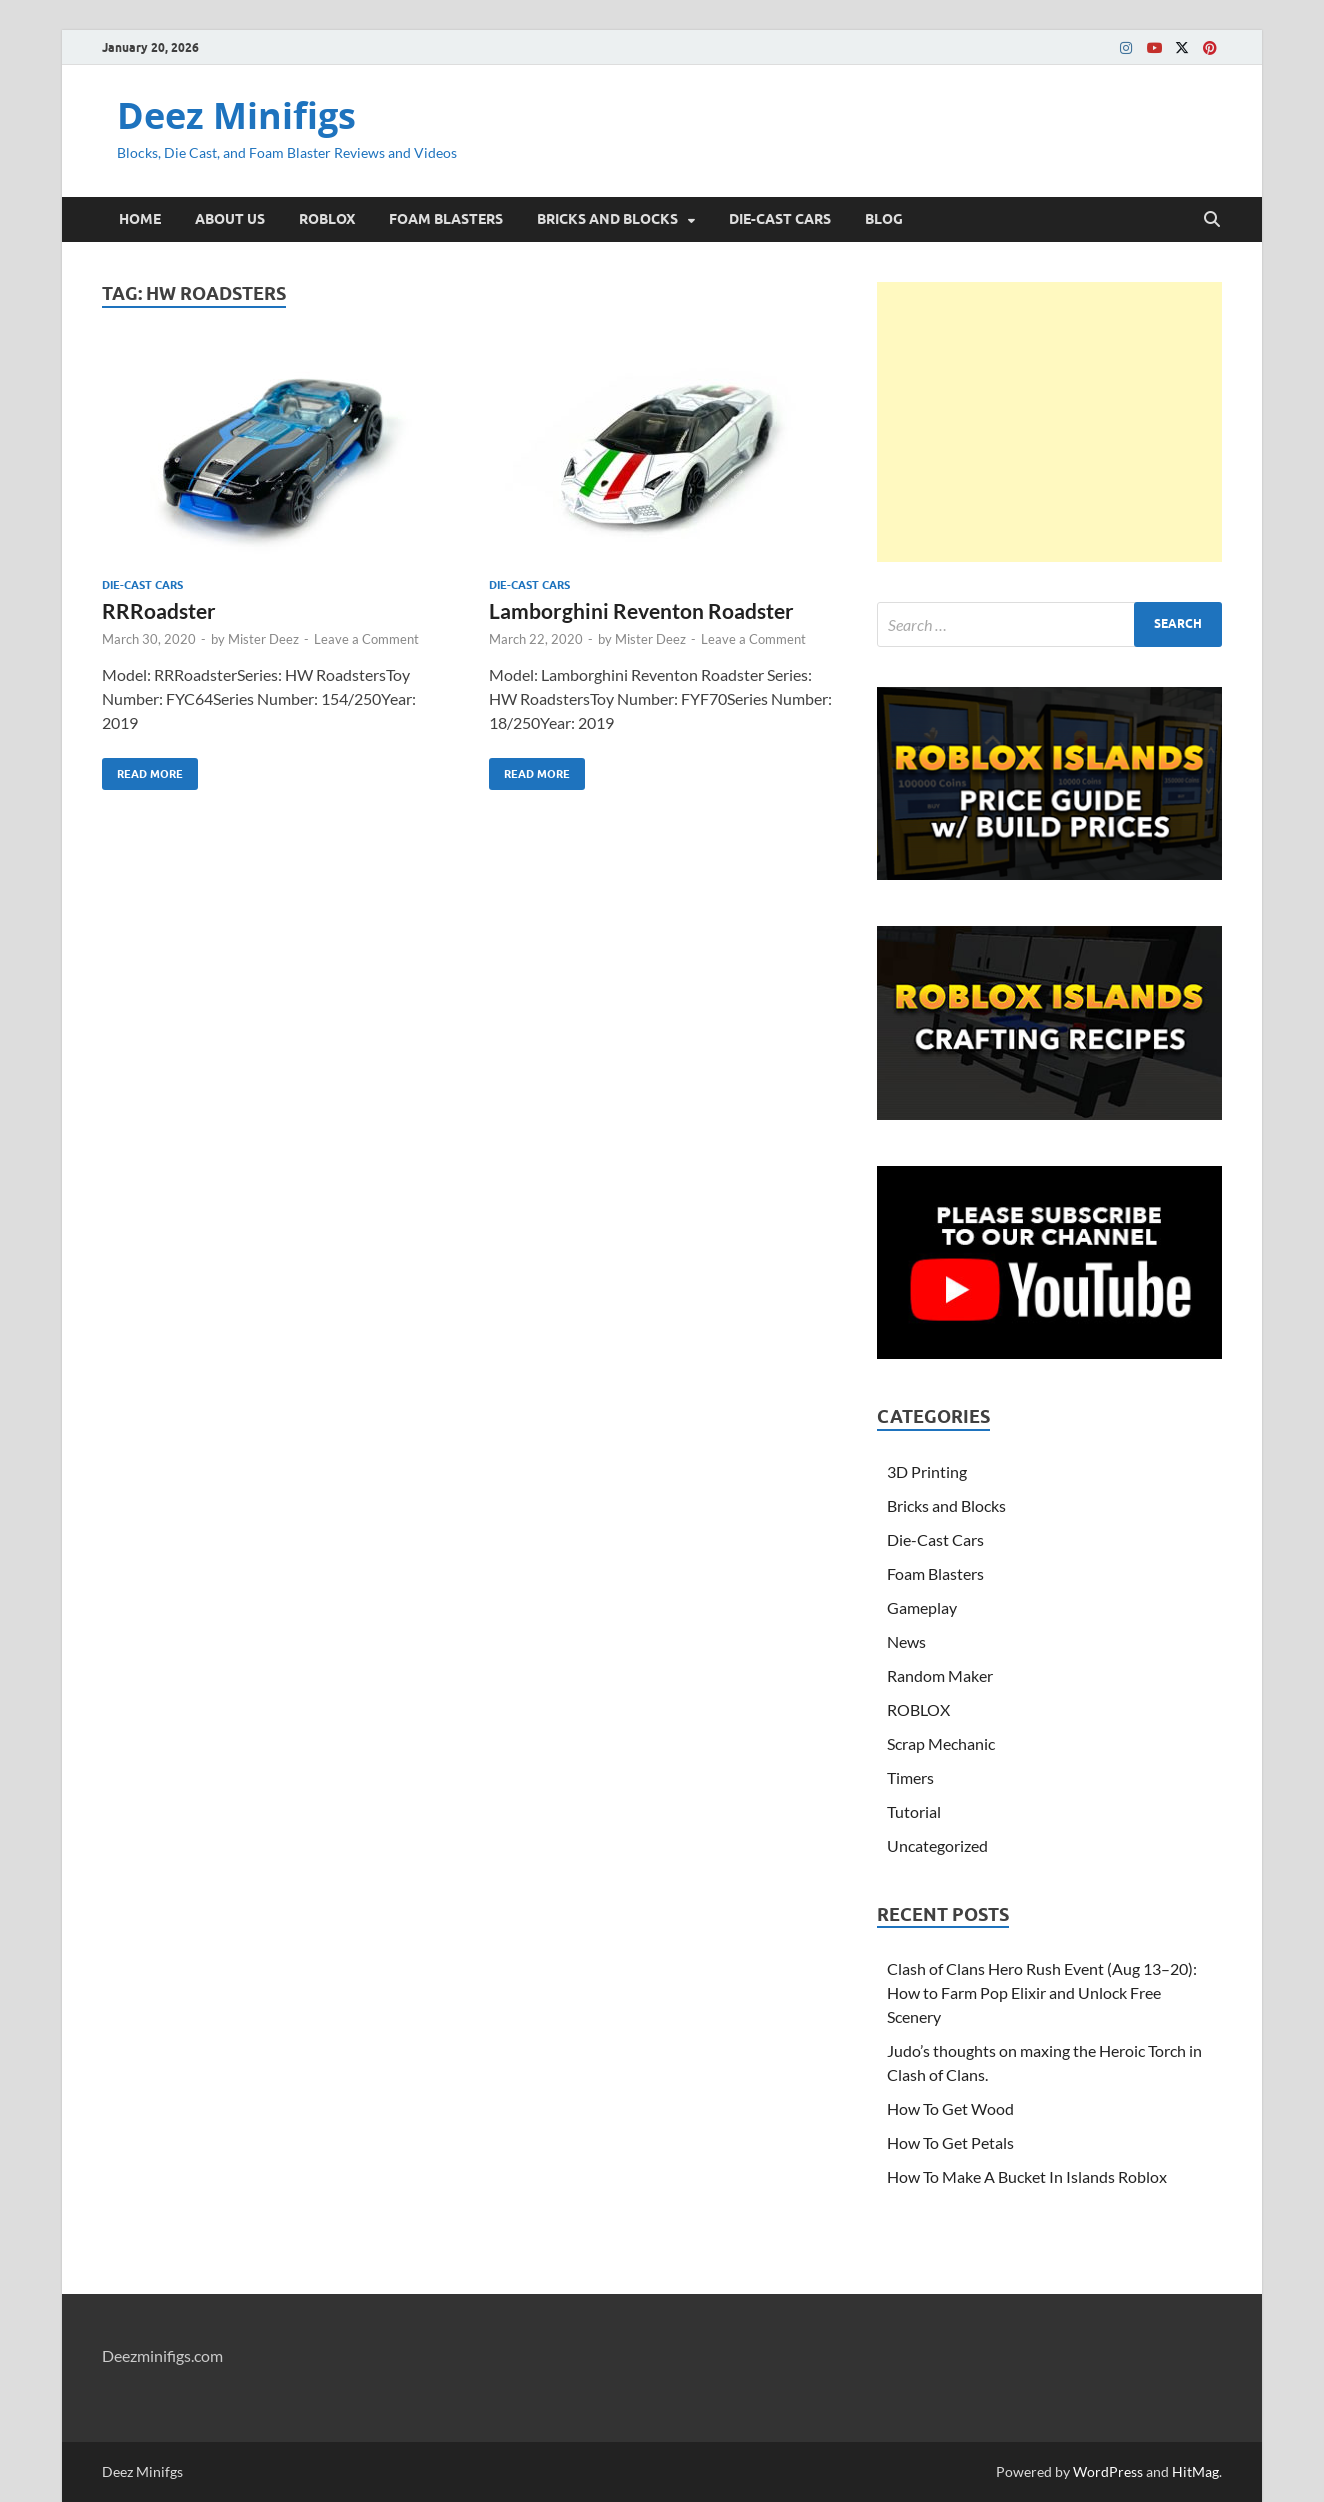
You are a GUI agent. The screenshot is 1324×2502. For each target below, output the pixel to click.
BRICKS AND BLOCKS (607, 219)
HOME (140, 219)
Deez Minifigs (236, 115)
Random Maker (940, 1675)
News (906, 1641)
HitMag (1195, 2471)
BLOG (884, 219)
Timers (910, 1777)
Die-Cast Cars (142, 585)
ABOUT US (230, 219)
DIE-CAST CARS (780, 219)
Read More (142, 769)
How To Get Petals (950, 2142)
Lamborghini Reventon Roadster (641, 610)
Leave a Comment (366, 639)
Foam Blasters (935, 1573)
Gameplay (922, 1607)
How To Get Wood (950, 2108)
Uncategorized (937, 1845)
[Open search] (1212, 220)
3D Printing (927, 1471)
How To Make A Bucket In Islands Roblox (1027, 2176)
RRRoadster (159, 610)
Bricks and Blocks (946, 1505)
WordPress (1108, 2471)
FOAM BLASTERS (446, 219)
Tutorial (914, 1811)
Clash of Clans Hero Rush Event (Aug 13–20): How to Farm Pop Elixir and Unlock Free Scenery (1042, 1992)
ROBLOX (327, 219)
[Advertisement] (1049, 422)
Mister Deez (263, 639)
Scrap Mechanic (941, 1743)
